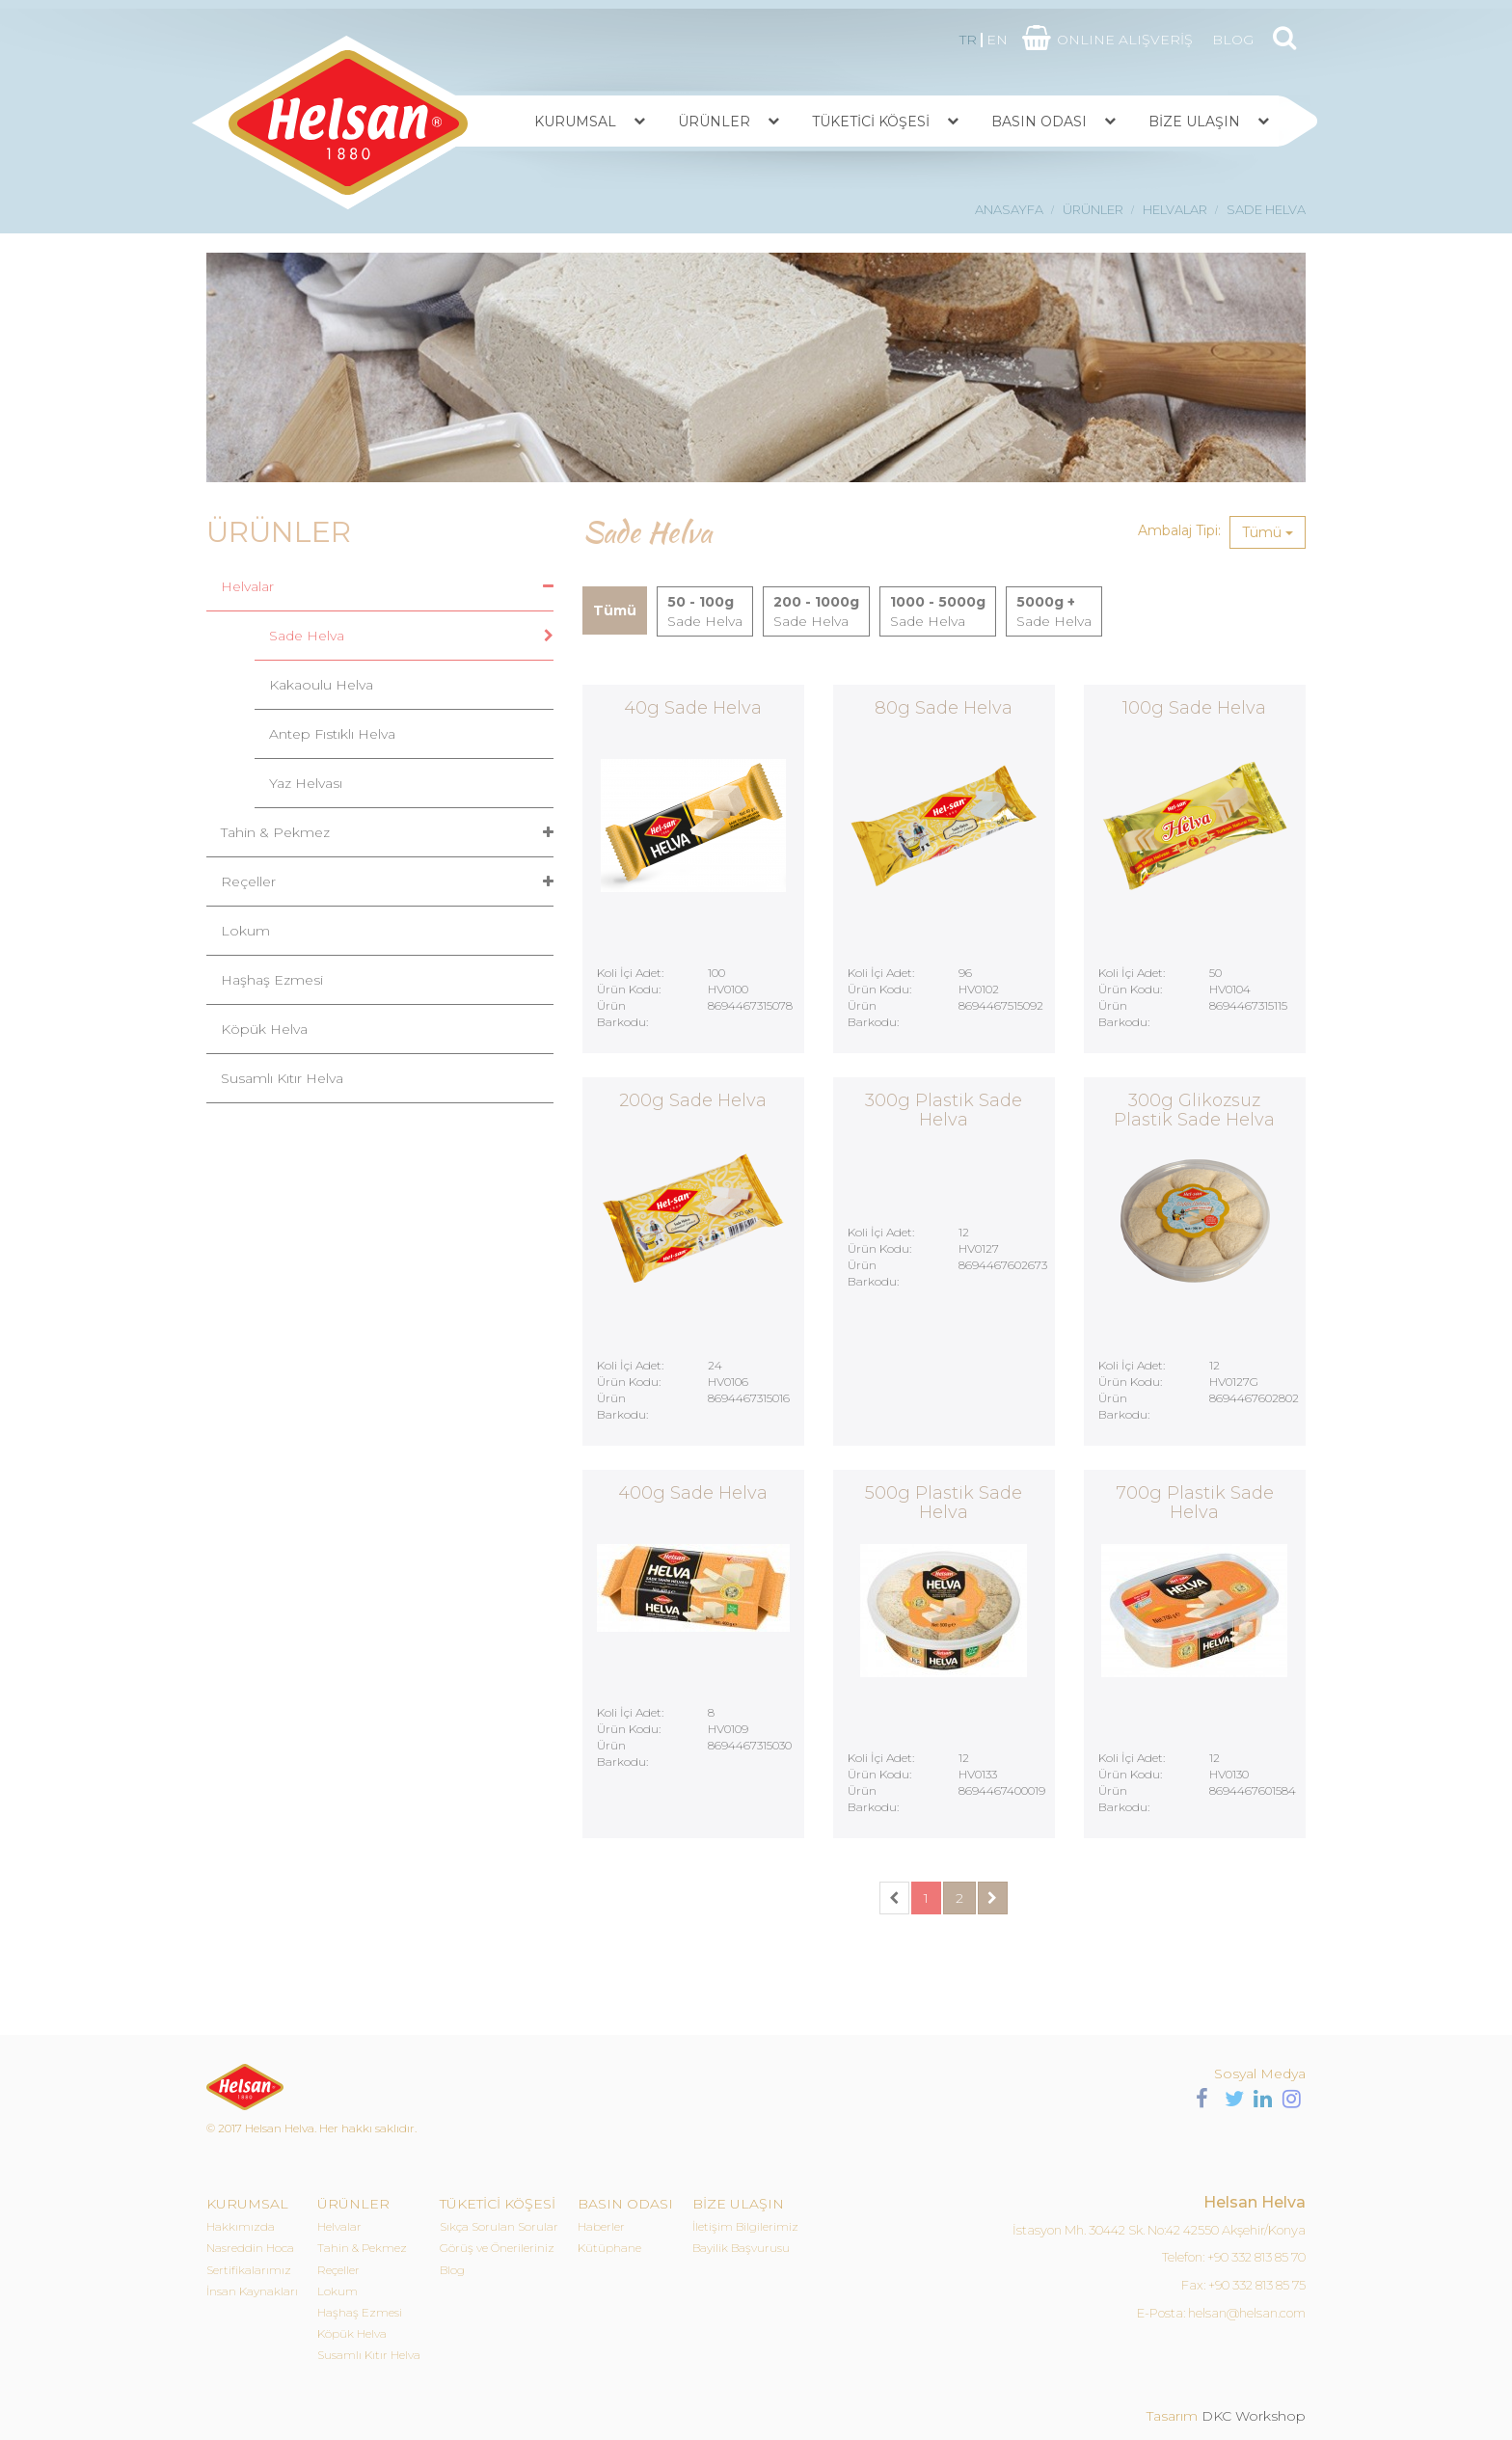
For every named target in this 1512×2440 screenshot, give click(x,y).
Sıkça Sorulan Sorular (499, 2226)
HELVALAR (1175, 209)
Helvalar (247, 586)
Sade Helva (306, 635)
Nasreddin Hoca (250, 2247)
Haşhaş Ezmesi (272, 980)
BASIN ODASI (1039, 121)
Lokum (245, 930)
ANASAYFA (1009, 209)
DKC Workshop (1254, 2416)
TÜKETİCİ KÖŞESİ (871, 121)
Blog (452, 2270)
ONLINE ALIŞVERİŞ (1125, 39)
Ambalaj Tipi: (1179, 530)
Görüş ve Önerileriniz (497, 2247)
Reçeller (248, 881)
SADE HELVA (1266, 209)
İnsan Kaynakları (252, 2291)
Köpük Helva (264, 1029)
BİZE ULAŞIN (1194, 121)
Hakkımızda (240, 2226)
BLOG (1233, 39)
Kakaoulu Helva (321, 684)
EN (997, 39)
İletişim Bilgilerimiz (745, 2226)
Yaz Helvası (305, 783)
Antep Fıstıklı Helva (332, 734)
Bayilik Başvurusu (741, 2247)
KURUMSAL (575, 121)
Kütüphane (609, 2247)
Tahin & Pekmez (275, 832)
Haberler (601, 2226)
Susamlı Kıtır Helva (282, 1078)
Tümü (1267, 532)
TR (968, 39)
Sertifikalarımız (248, 2270)
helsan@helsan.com (1247, 2312)
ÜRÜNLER (714, 121)
